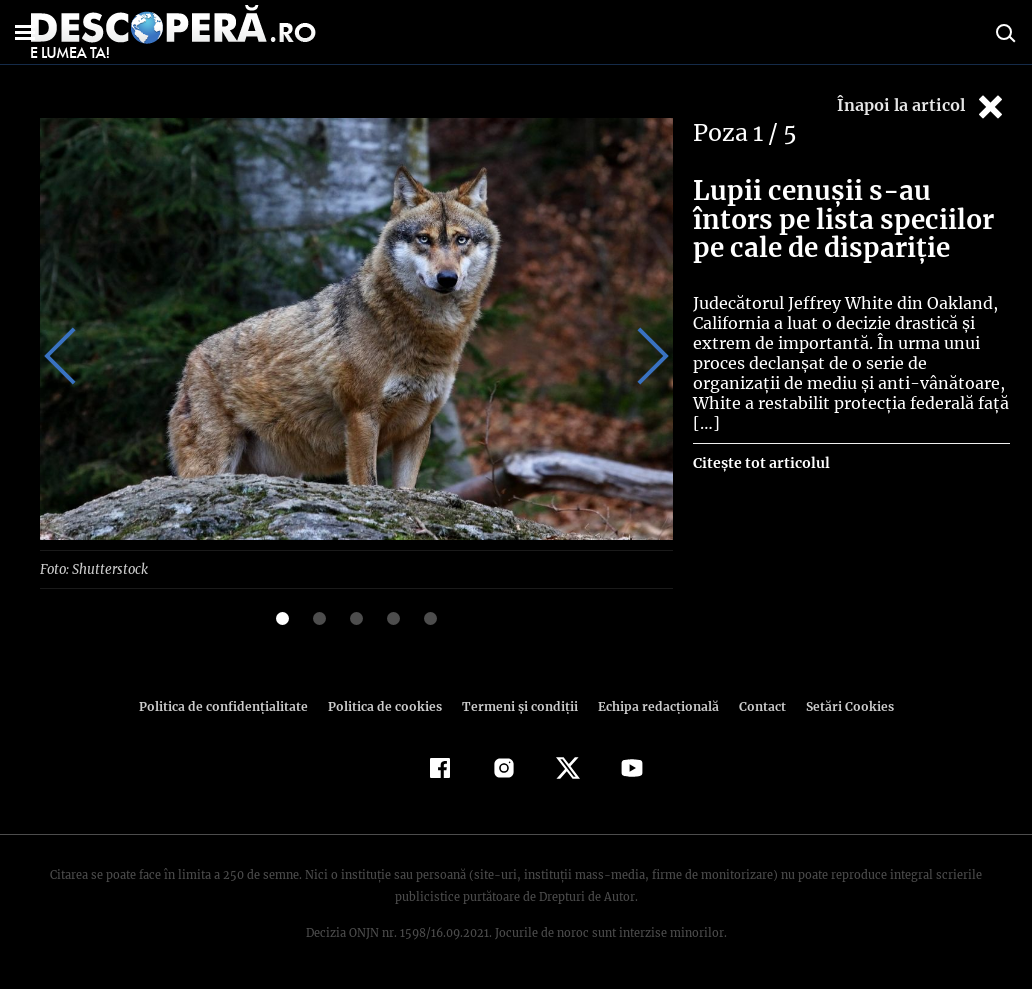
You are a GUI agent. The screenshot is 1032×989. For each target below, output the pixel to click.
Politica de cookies (387, 705)
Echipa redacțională (652, 705)
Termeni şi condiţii (517, 705)
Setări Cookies (839, 705)
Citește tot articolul (760, 443)
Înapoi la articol (922, 106)
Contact (754, 705)
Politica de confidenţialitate (232, 705)
